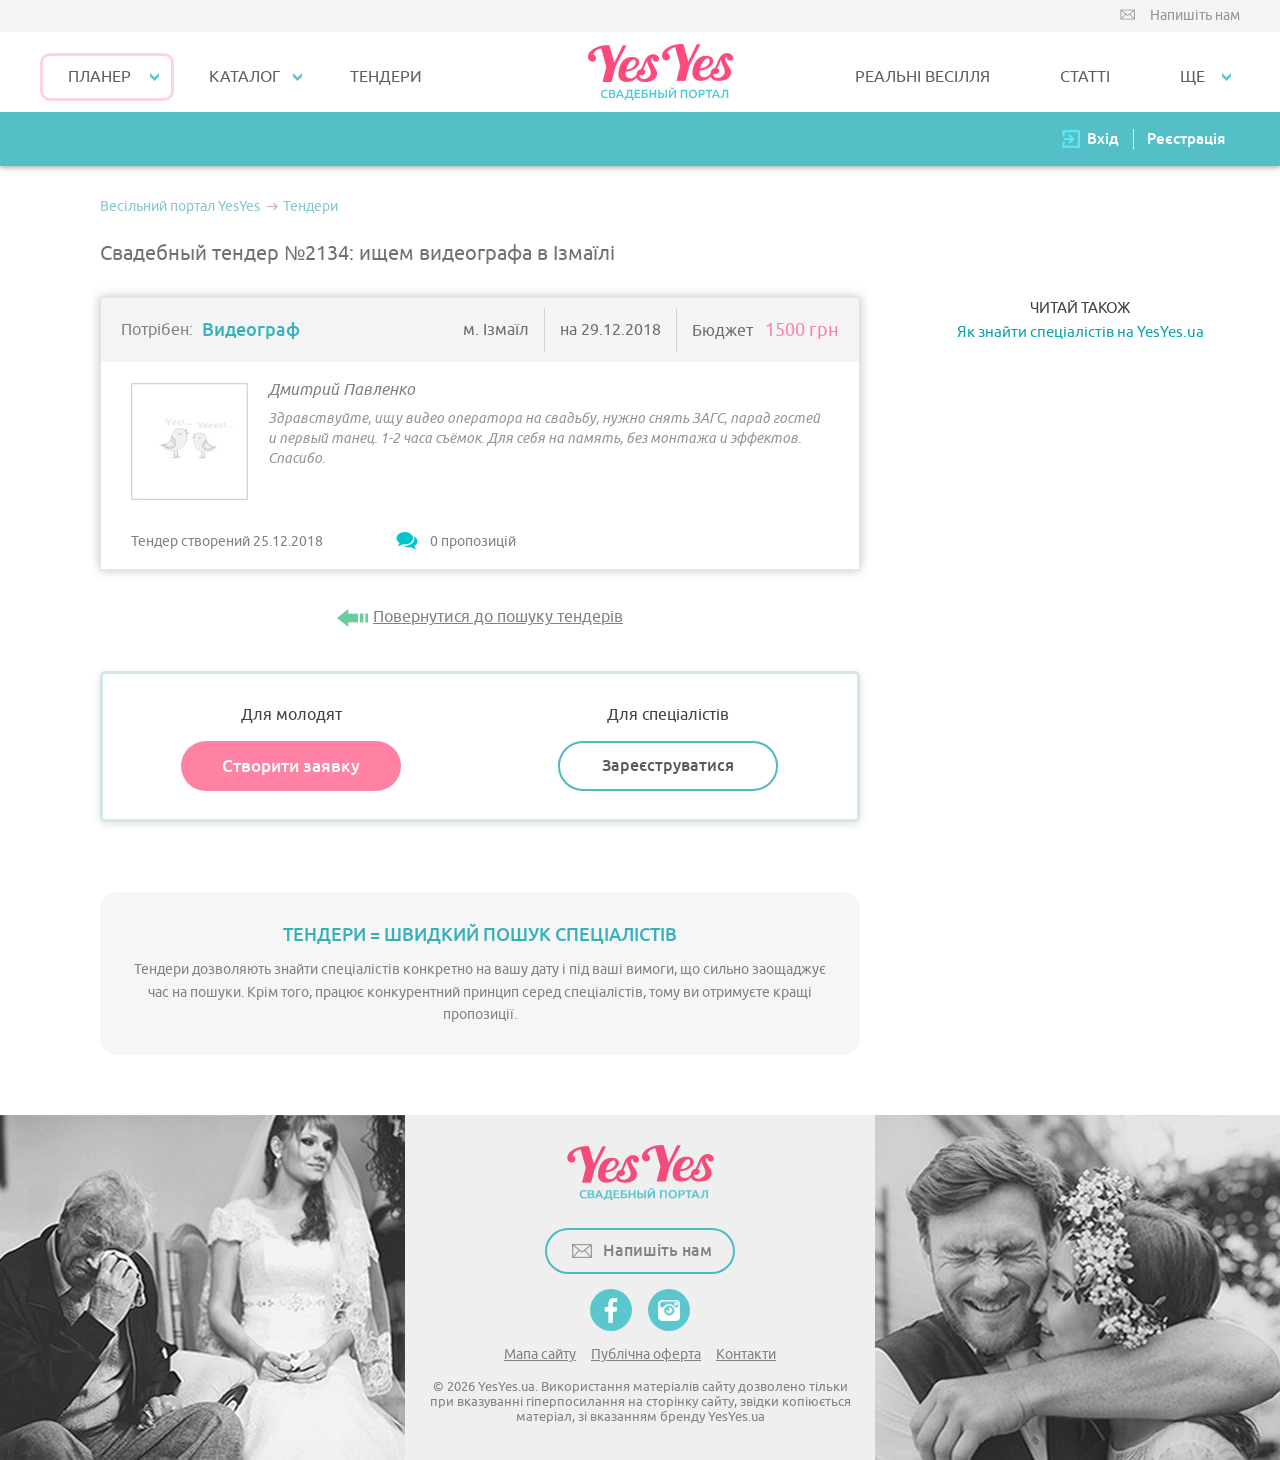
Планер (99, 77)
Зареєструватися (668, 765)
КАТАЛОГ (244, 77)
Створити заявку (291, 766)
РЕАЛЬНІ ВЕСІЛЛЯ (922, 77)
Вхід (1103, 138)
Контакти (746, 1354)
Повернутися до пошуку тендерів (498, 617)
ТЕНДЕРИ (386, 77)
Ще (1192, 77)
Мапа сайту (540, 1354)
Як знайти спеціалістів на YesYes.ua (1080, 332)
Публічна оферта (646, 1354)
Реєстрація (1186, 138)
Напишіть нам (1195, 15)
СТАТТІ (1085, 77)
